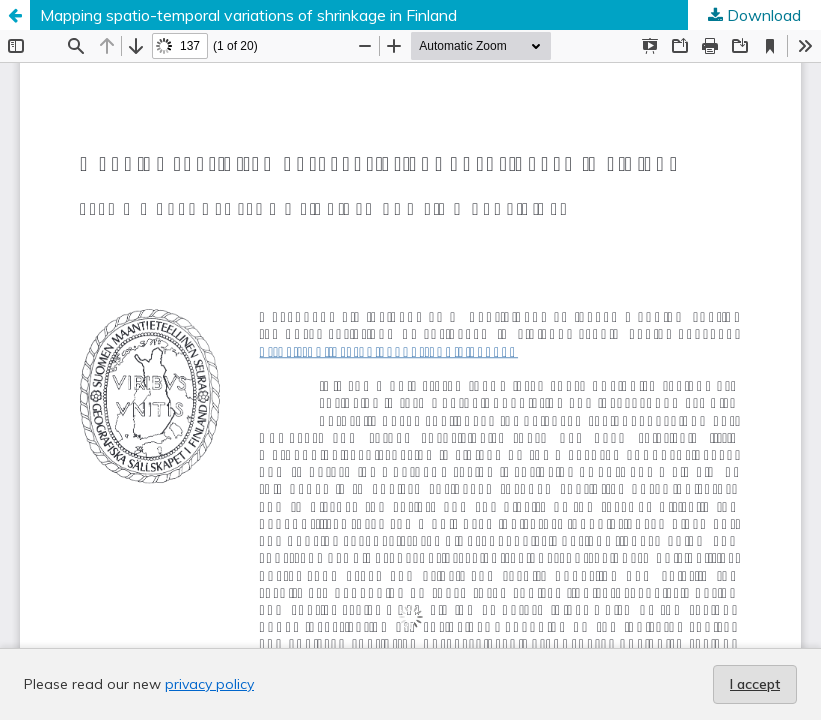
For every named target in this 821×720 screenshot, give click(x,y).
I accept (755, 684)
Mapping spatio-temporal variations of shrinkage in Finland (248, 15)
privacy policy (209, 684)
